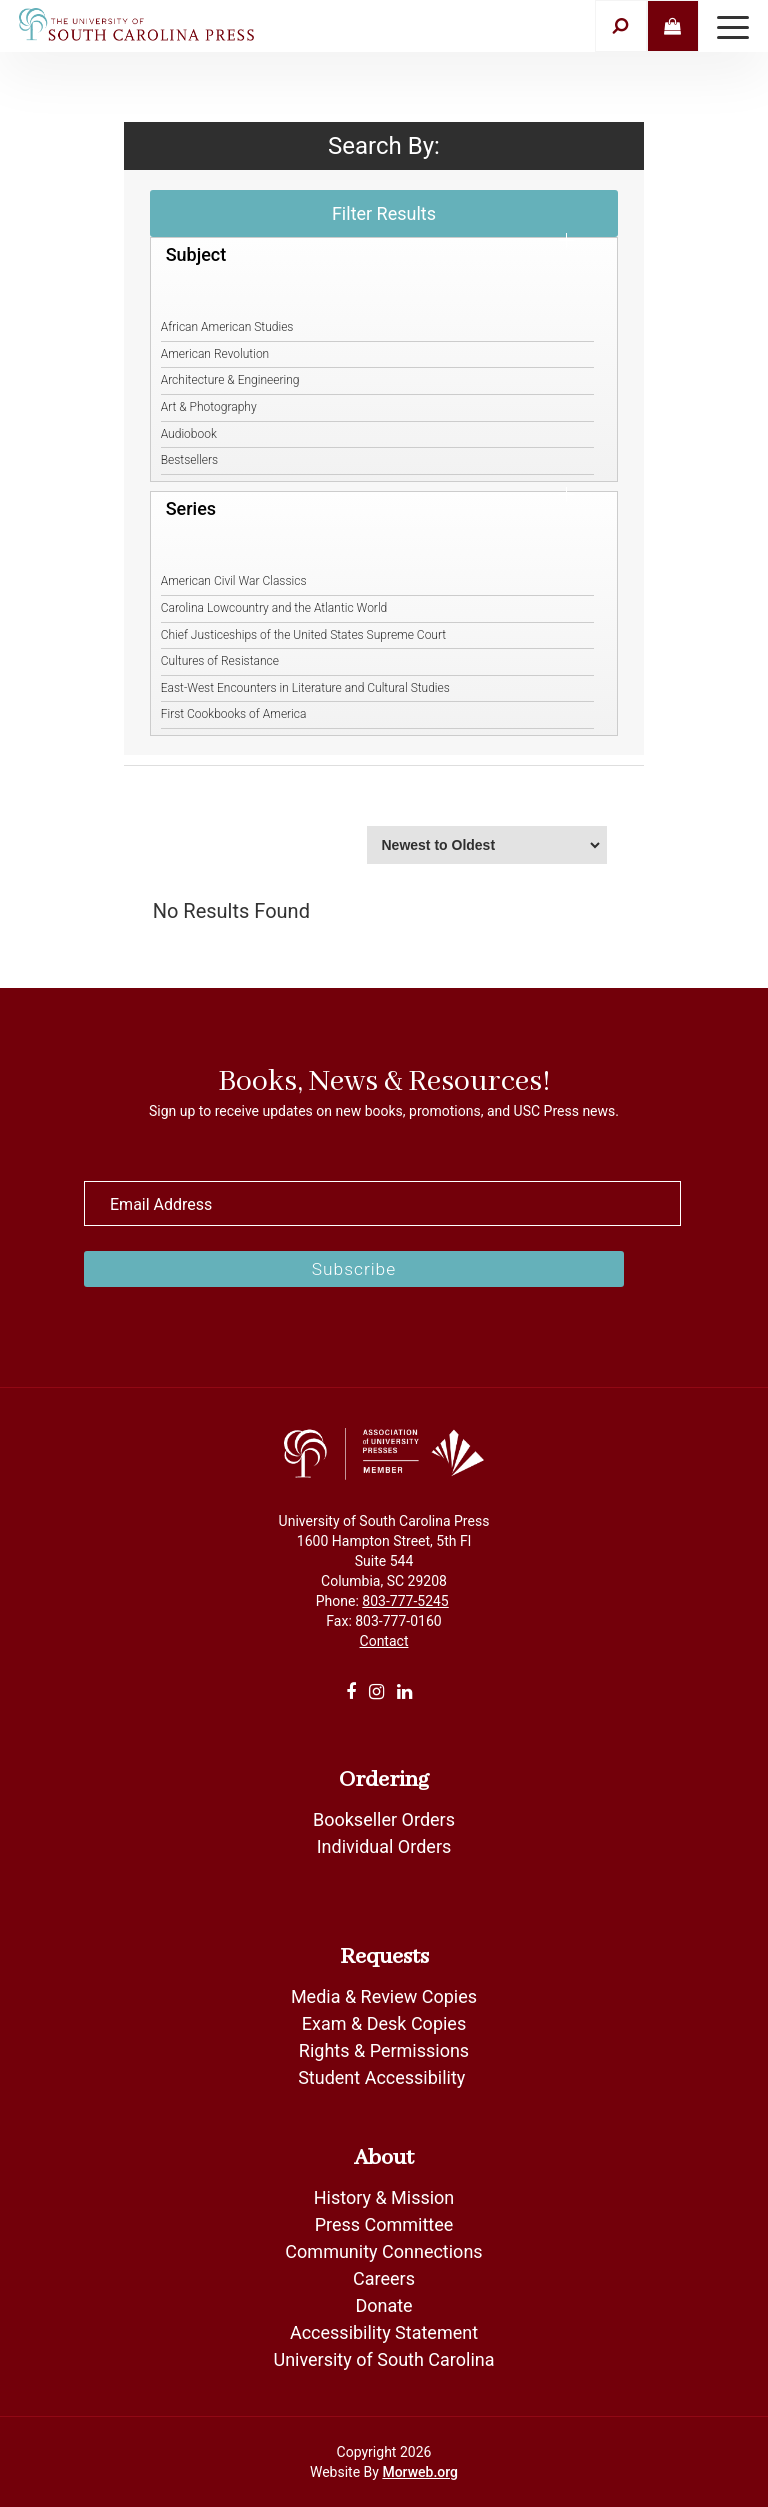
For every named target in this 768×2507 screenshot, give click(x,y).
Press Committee (384, 2224)
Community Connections (383, 2251)
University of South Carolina (383, 2359)
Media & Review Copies (384, 1996)
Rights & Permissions (384, 2050)
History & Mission (384, 2197)
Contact (384, 1641)
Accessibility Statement (384, 2332)
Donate (383, 2305)
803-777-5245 (405, 1601)
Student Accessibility (384, 2077)
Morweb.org (420, 2472)
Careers (384, 2278)
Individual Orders (384, 1846)
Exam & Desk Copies (384, 2023)
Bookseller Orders (384, 1819)
